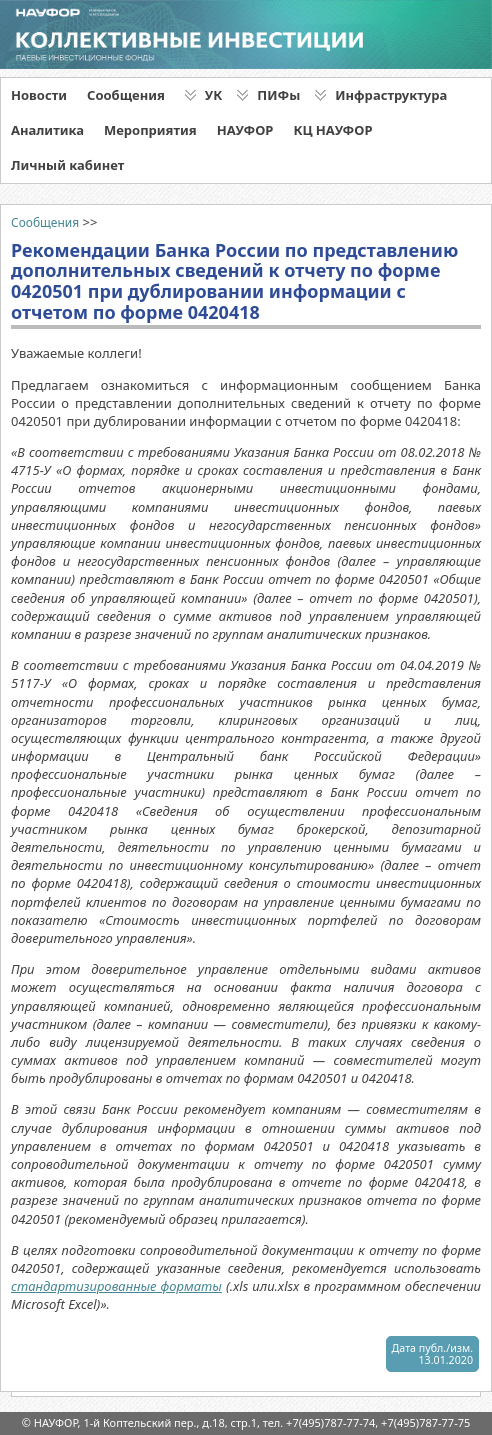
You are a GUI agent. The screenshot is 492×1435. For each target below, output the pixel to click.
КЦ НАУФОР (332, 130)
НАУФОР (245, 130)
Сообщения (126, 95)
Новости (39, 95)
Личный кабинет (67, 165)
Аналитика (47, 130)
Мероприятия (150, 130)
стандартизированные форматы (116, 1286)
